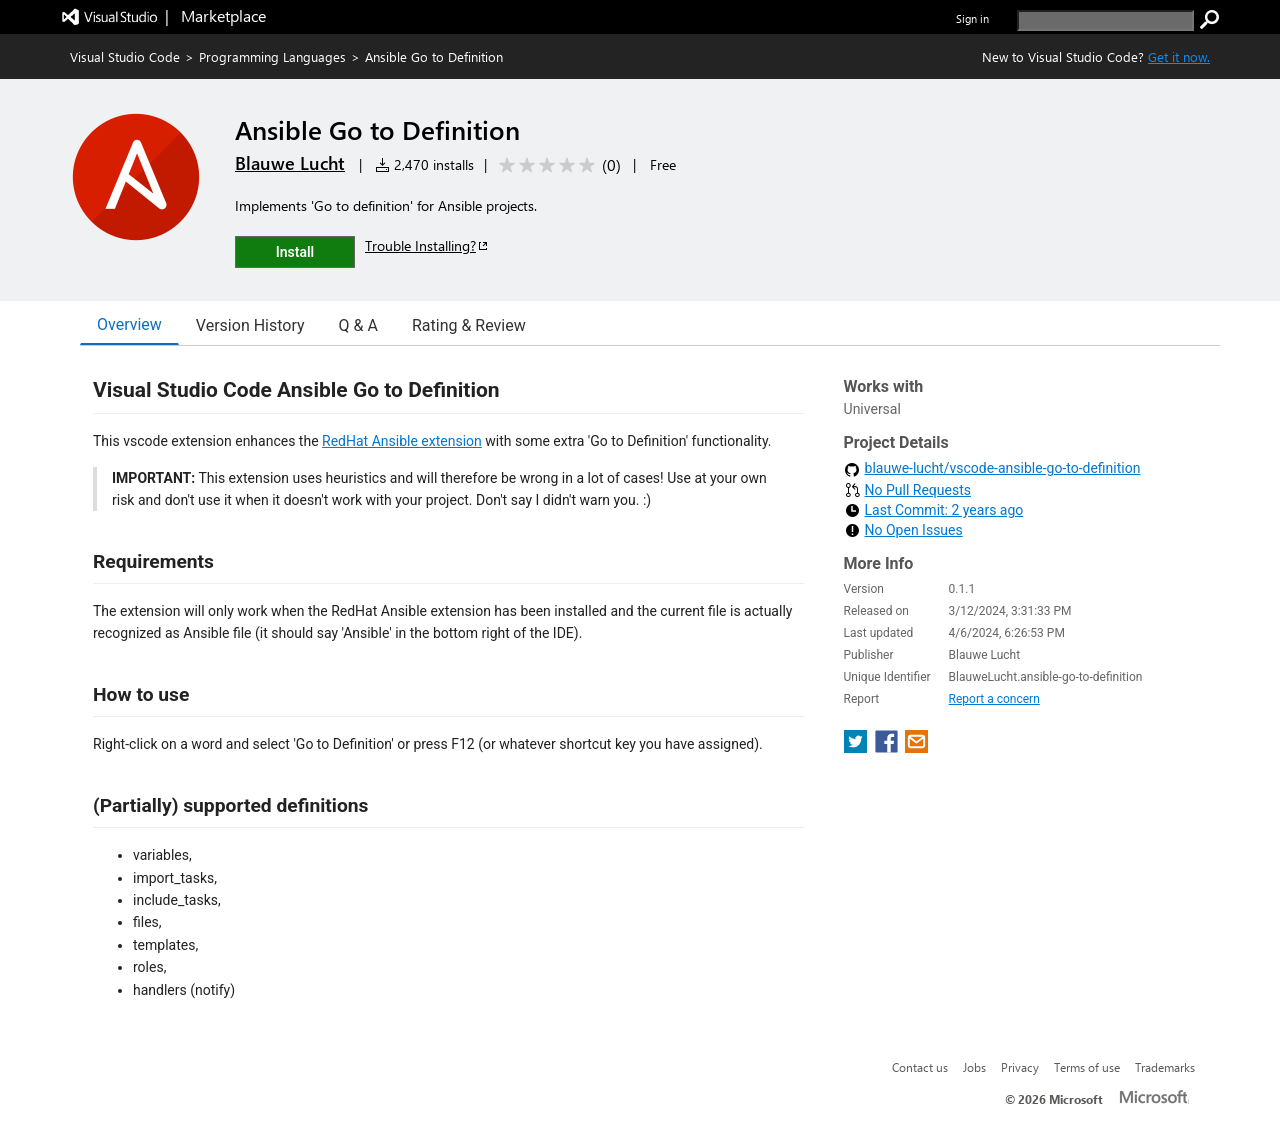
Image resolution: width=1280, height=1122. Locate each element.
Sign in (972, 18)
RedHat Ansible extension (402, 441)
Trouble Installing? (427, 245)
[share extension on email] (916, 727)
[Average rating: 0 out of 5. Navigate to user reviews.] (556, 165)
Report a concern (994, 679)
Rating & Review (469, 325)
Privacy (1020, 1067)
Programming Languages (272, 56)
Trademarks (1165, 1067)
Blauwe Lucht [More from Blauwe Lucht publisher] (290, 163)
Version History (250, 325)
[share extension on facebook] (888, 727)
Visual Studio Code (125, 56)
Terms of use (1087, 1067)
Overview (129, 324)
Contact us (920, 1067)
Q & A (358, 325)
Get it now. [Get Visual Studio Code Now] (1179, 56)
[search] (1105, 20)
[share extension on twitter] (857, 727)
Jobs (974, 1067)
